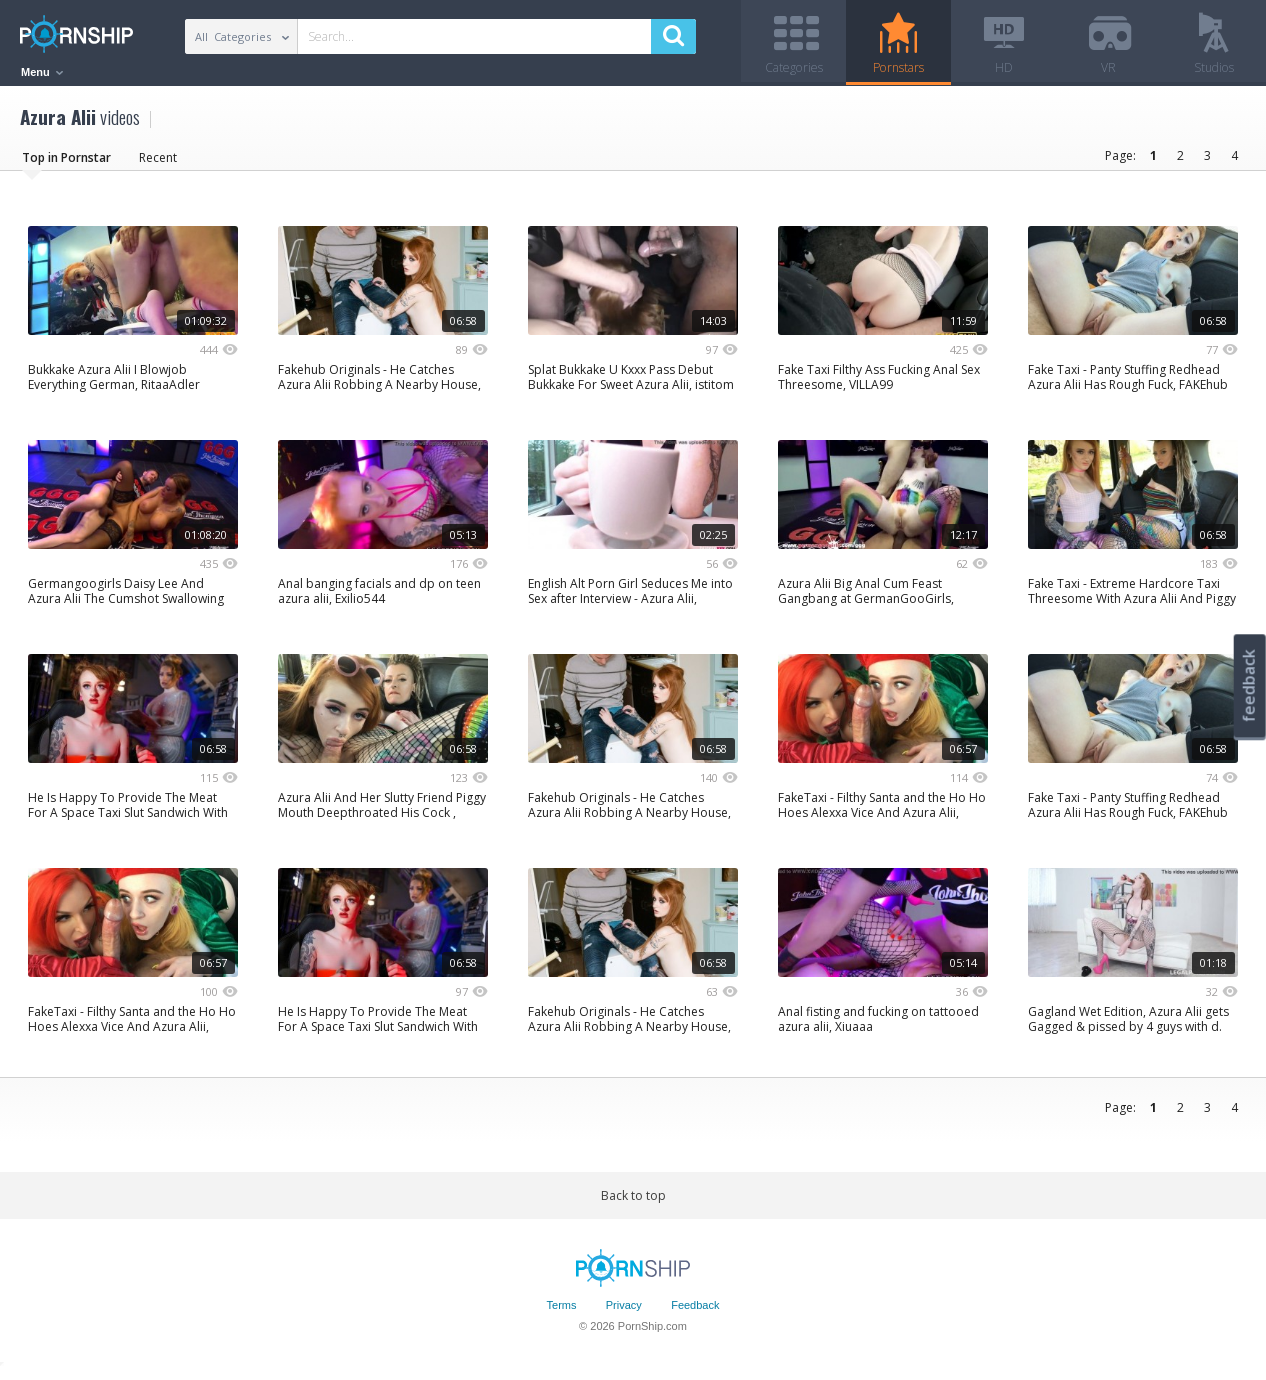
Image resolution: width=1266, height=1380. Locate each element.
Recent (158, 164)
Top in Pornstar (66, 164)
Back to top (633, 1202)
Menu (42, 72)
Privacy (624, 1313)
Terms (562, 1313)
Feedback (695, 1313)
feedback (1249, 685)
